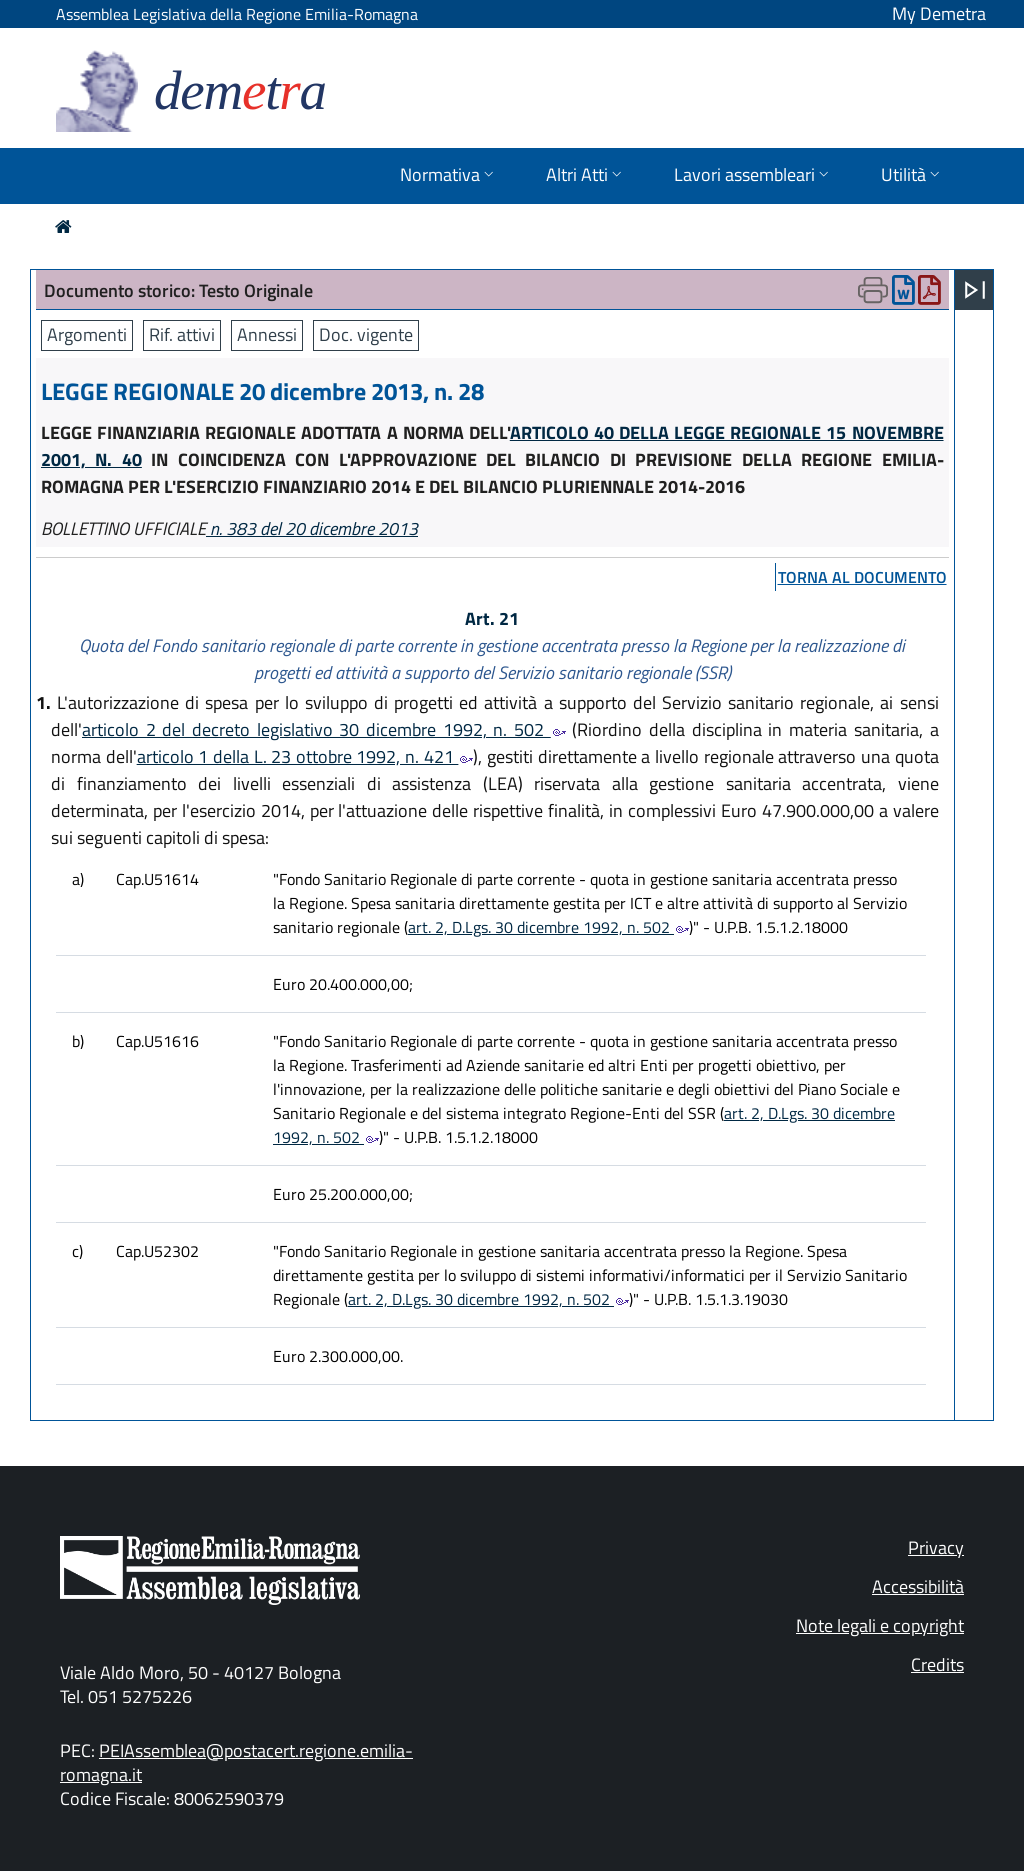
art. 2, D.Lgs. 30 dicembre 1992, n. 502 (548, 927)
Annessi (267, 334)
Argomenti (87, 334)
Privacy (936, 1547)
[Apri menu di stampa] (873, 290)
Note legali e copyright (880, 1625)
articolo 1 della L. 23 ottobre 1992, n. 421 (305, 756)
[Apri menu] (975, 290)
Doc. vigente (366, 334)
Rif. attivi (182, 334)
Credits (937, 1664)
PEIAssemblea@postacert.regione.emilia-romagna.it (236, 1762)
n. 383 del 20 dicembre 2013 (312, 528)
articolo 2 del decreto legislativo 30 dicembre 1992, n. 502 (324, 729)
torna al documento (862, 577)
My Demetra (939, 13)
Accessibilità (918, 1586)
